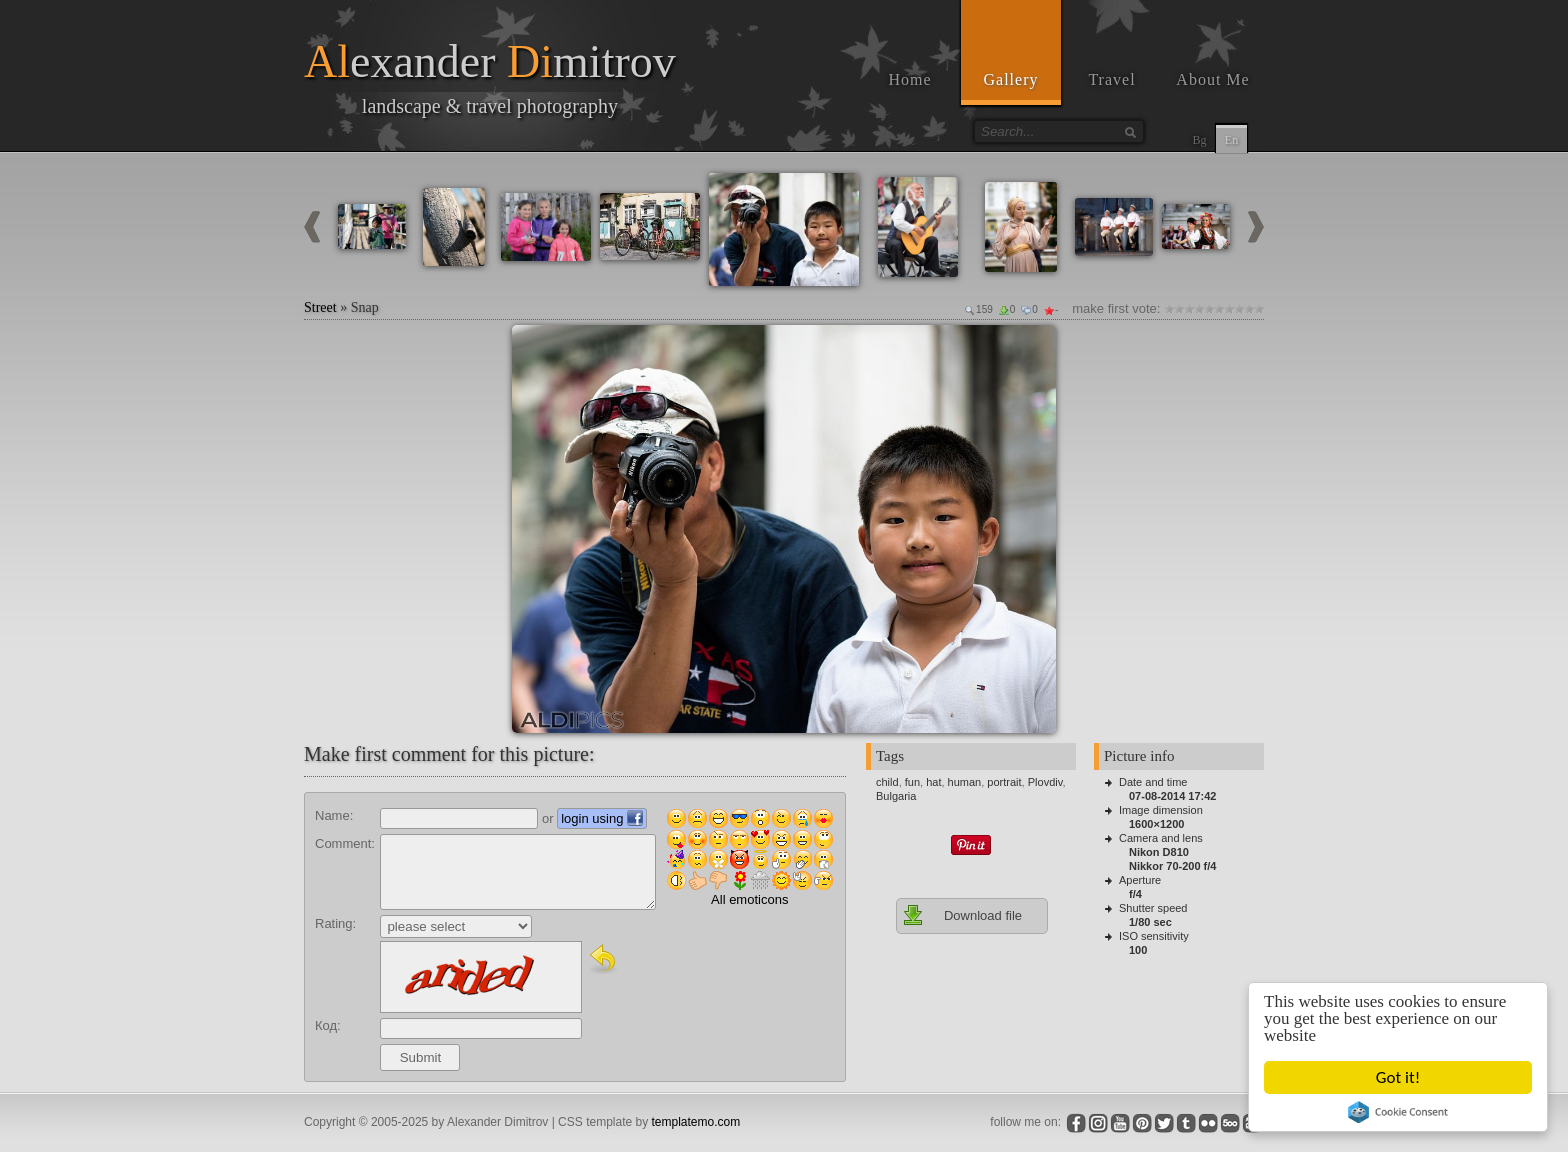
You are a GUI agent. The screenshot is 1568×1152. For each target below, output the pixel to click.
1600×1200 (1156, 824)
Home (909, 79)
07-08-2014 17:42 (1172, 796)
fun (912, 782)
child (887, 782)
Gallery (1011, 79)
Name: (334, 815)
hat (933, 782)
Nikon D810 (1159, 852)
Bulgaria (896, 796)
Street (320, 307)
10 (1259, 308)
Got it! (1398, 1077)
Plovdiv (1045, 782)
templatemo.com (696, 1122)
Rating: (335, 923)
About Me (1212, 79)
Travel (1111, 79)
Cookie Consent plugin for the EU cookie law (1398, 1112)
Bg (1199, 140)
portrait (1004, 782)
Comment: (345, 843)
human (965, 782)
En (1231, 140)
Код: (328, 1025)
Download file (962, 915)
